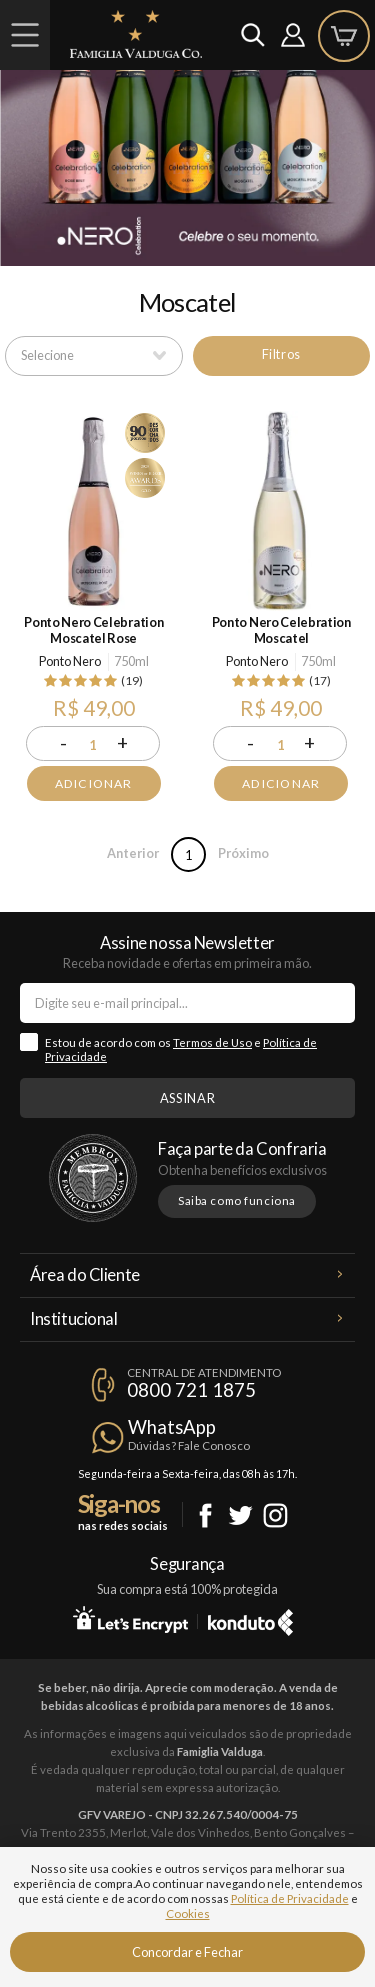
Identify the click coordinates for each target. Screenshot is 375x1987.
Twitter (240, 1515)
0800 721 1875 (191, 1390)
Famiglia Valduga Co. (136, 34)
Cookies (188, 1913)
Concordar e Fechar (187, 1952)
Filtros (281, 354)
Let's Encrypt (130, 1619)
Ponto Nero (70, 661)
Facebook (205, 1515)
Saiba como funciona (237, 1200)
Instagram (275, 1515)
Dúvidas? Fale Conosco (189, 1445)
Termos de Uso (212, 1042)
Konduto (250, 1619)
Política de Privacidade (290, 1898)
